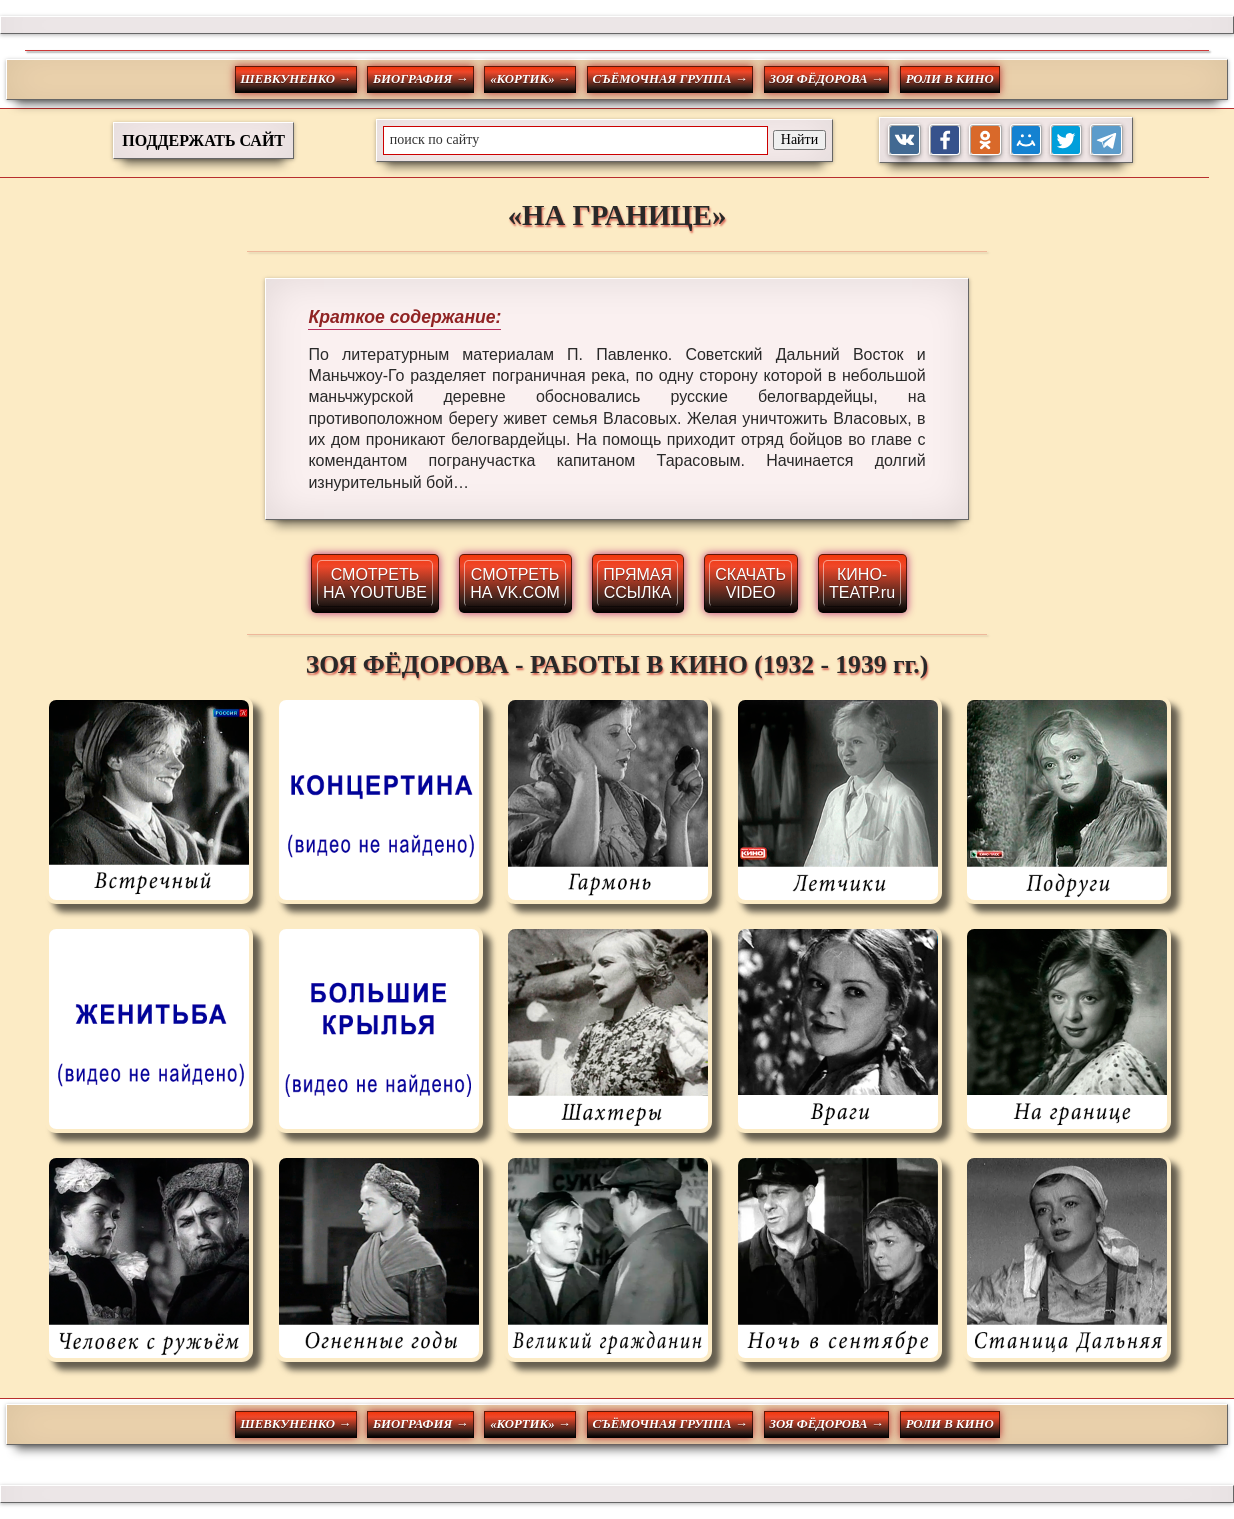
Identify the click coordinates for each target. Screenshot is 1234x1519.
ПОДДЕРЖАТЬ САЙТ (203, 140)
